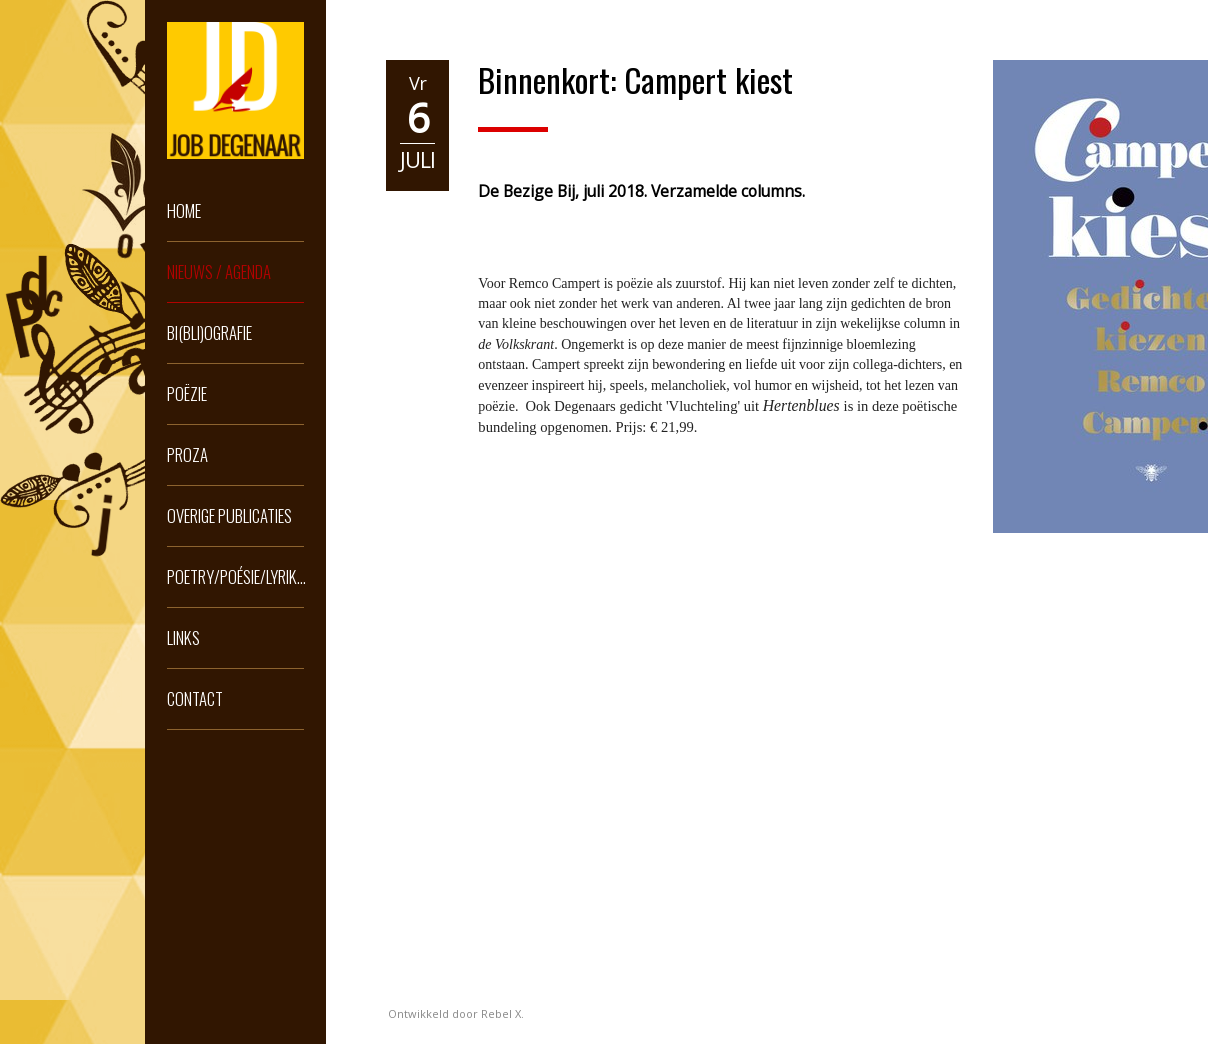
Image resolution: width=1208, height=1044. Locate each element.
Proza (187, 454)
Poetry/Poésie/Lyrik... (236, 576)
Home (184, 210)
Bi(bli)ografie (209, 332)
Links (183, 637)
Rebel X (501, 1013)
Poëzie (187, 393)
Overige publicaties (229, 515)
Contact (195, 698)
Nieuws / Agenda (219, 271)
